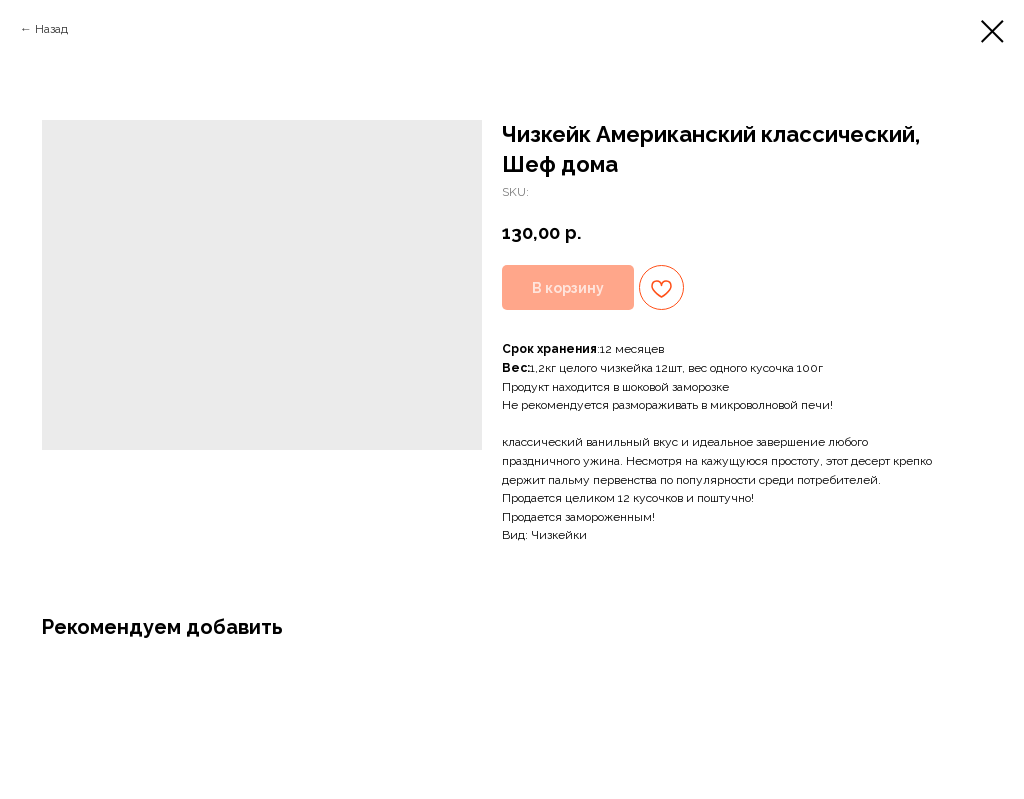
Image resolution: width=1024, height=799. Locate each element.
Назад (51, 29)
